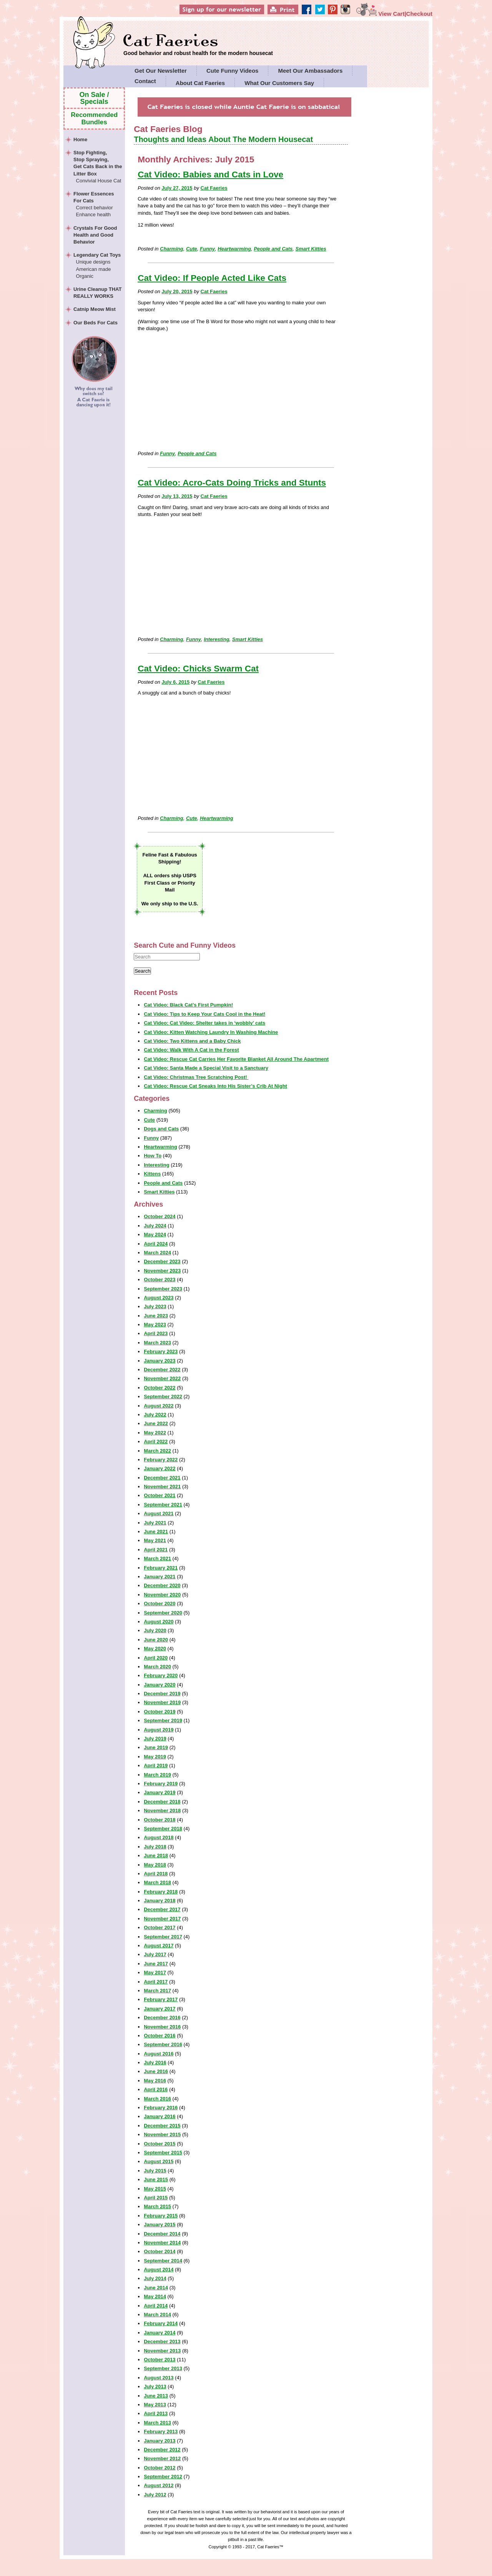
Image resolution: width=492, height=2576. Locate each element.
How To (152, 1156)
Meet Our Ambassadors (310, 70)
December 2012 (162, 2449)
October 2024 (159, 1216)
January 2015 (159, 2224)
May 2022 (155, 1433)
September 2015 (163, 2152)
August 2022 (158, 1406)
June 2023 (156, 1316)
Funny (207, 249)
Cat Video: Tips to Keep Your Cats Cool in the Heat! (204, 1014)
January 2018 (159, 1900)
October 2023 (159, 1279)
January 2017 (159, 2009)
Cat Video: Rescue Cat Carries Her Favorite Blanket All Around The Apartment (236, 1059)
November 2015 (162, 2134)
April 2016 (156, 2089)
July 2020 (155, 1630)
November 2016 (162, 2027)
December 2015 (162, 2126)
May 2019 (155, 1757)
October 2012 (159, 2468)
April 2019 (156, 1765)
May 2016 (155, 2081)
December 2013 (162, 2341)
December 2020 (162, 1585)
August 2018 (158, 1837)
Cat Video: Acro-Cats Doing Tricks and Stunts (232, 482)
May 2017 (155, 1972)
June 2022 (156, 1423)
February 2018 (161, 1892)
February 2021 (161, 1568)
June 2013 (156, 2396)
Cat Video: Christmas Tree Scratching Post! (196, 1077)
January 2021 (159, 1576)
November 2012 (162, 2458)
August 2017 (158, 1945)
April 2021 (156, 1550)
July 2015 (155, 2171)
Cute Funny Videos (232, 70)
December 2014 (162, 2234)
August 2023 (158, 1298)
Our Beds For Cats (95, 323)
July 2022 (155, 1414)
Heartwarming (234, 249)
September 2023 (163, 1289)
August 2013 (158, 2378)
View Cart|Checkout (394, 13)
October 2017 (159, 1927)
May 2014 (155, 2296)
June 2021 (156, 1531)
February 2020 (161, 1675)
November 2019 (162, 1702)
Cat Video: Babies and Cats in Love (210, 174)
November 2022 (162, 1378)
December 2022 (162, 1369)
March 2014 (157, 2314)
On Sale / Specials (94, 98)
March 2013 (157, 2423)
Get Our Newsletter (161, 70)
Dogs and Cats (161, 1129)
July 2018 (155, 1847)
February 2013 (161, 2431)
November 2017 (162, 1919)
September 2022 (163, 1396)
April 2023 (156, 1333)
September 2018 (163, 1828)
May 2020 (155, 1648)
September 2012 (163, 2476)
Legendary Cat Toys (98, 266)
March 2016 (157, 2099)
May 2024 (155, 1234)
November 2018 (162, 1810)
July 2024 (155, 1226)
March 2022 (157, 1451)
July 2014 (155, 2278)
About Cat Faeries (200, 83)
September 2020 (163, 1613)
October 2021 (159, 1495)
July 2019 (155, 1738)
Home (80, 139)
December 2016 (162, 2017)
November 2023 (162, 1271)
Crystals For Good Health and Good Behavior (95, 235)
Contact (145, 81)
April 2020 (156, 1658)
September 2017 (163, 1937)
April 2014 (156, 2306)
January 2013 (159, 2441)
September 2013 (163, 2368)
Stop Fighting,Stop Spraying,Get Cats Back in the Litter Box (98, 167)
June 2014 (156, 2288)
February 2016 (161, 2107)
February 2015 (161, 2216)
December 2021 (162, 1478)
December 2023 (162, 1261)
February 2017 (161, 1999)
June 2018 (156, 1855)
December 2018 (162, 1802)
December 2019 (162, 1693)
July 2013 (155, 2386)
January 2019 (159, 1792)
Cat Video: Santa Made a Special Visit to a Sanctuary (206, 1068)
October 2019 (159, 1712)
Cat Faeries (198, 41)
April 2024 (156, 1244)
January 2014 (159, 2333)
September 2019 (163, 1720)
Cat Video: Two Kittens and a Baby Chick (192, 1041)
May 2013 (155, 2404)
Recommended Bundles (94, 118)
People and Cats (273, 249)
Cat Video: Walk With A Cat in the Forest (191, 1050)
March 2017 (157, 1990)
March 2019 (157, 1775)
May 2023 (155, 1324)
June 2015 (156, 2179)
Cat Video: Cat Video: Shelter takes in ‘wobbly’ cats (204, 1023)
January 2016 (159, 2116)
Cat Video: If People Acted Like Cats (212, 278)
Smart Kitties (311, 249)
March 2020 (157, 1666)
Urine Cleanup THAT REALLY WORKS (97, 292)
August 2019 (158, 1730)
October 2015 (159, 2144)
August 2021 (158, 1513)
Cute (191, 249)
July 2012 (155, 2495)
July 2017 (155, 1954)
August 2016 (158, 2054)
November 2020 (162, 1595)
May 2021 (155, 1540)
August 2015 (158, 2161)
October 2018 (159, 1820)
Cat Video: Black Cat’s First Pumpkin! (188, 1005)
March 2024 (157, 1252)
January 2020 (159, 1685)
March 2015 (157, 2206)
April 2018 (156, 1873)
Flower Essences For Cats (98, 205)
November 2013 (162, 2351)
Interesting (216, 639)
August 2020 (158, 1621)
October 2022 (159, 1388)
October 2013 (159, 2359)
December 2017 (162, 1909)
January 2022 (159, 1468)
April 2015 (156, 2197)
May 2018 (155, 1865)
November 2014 (162, 2242)
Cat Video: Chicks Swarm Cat (198, 668)
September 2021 (163, 1505)
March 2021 (157, 1558)
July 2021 (155, 1523)
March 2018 (157, 1882)
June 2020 (156, 1640)
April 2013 (156, 2413)
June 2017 (156, 1964)
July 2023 (155, 1306)
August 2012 (158, 2485)
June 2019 (156, 1747)
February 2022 (161, 1459)
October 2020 (159, 1603)
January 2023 (159, 1361)
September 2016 (163, 2044)
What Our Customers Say (279, 83)
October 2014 (159, 2251)
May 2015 (155, 2189)
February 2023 (161, 1351)
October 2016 (159, 2035)
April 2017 (156, 1982)
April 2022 (156, 1441)
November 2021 (162, 1486)
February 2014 (161, 2323)
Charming (171, 249)
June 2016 (156, 2071)
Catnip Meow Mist (94, 309)
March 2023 (157, 1343)
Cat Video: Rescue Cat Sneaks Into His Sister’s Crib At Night (215, 1086)
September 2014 (163, 2261)
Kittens (152, 1174)
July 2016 (155, 2062)
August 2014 (158, 2269)
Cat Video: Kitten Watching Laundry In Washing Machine (211, 1032)
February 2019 (161, 1783)
